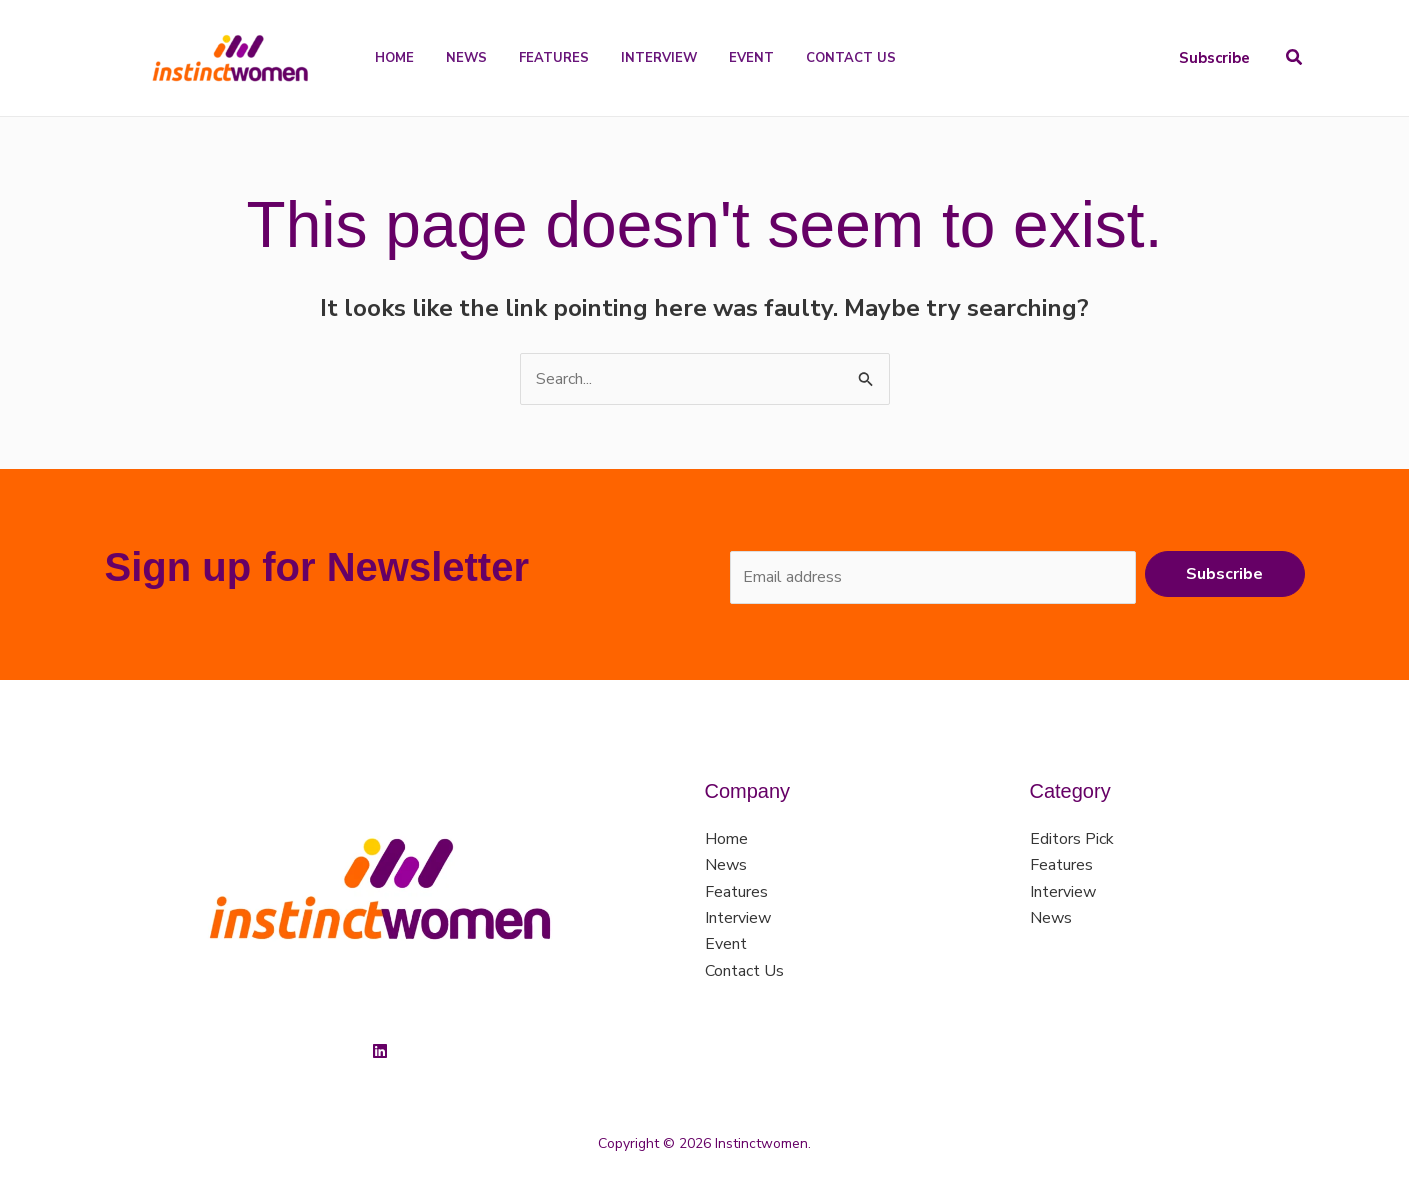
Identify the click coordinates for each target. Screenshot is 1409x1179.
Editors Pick (1072, 839)
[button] (1214, 58)
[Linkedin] (380, 1051)
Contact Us (744, 971)
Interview (738, 918)
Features (736, 892)
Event (726, 944)
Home (726, 839)
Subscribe (1224, 574)
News (726, 865)
